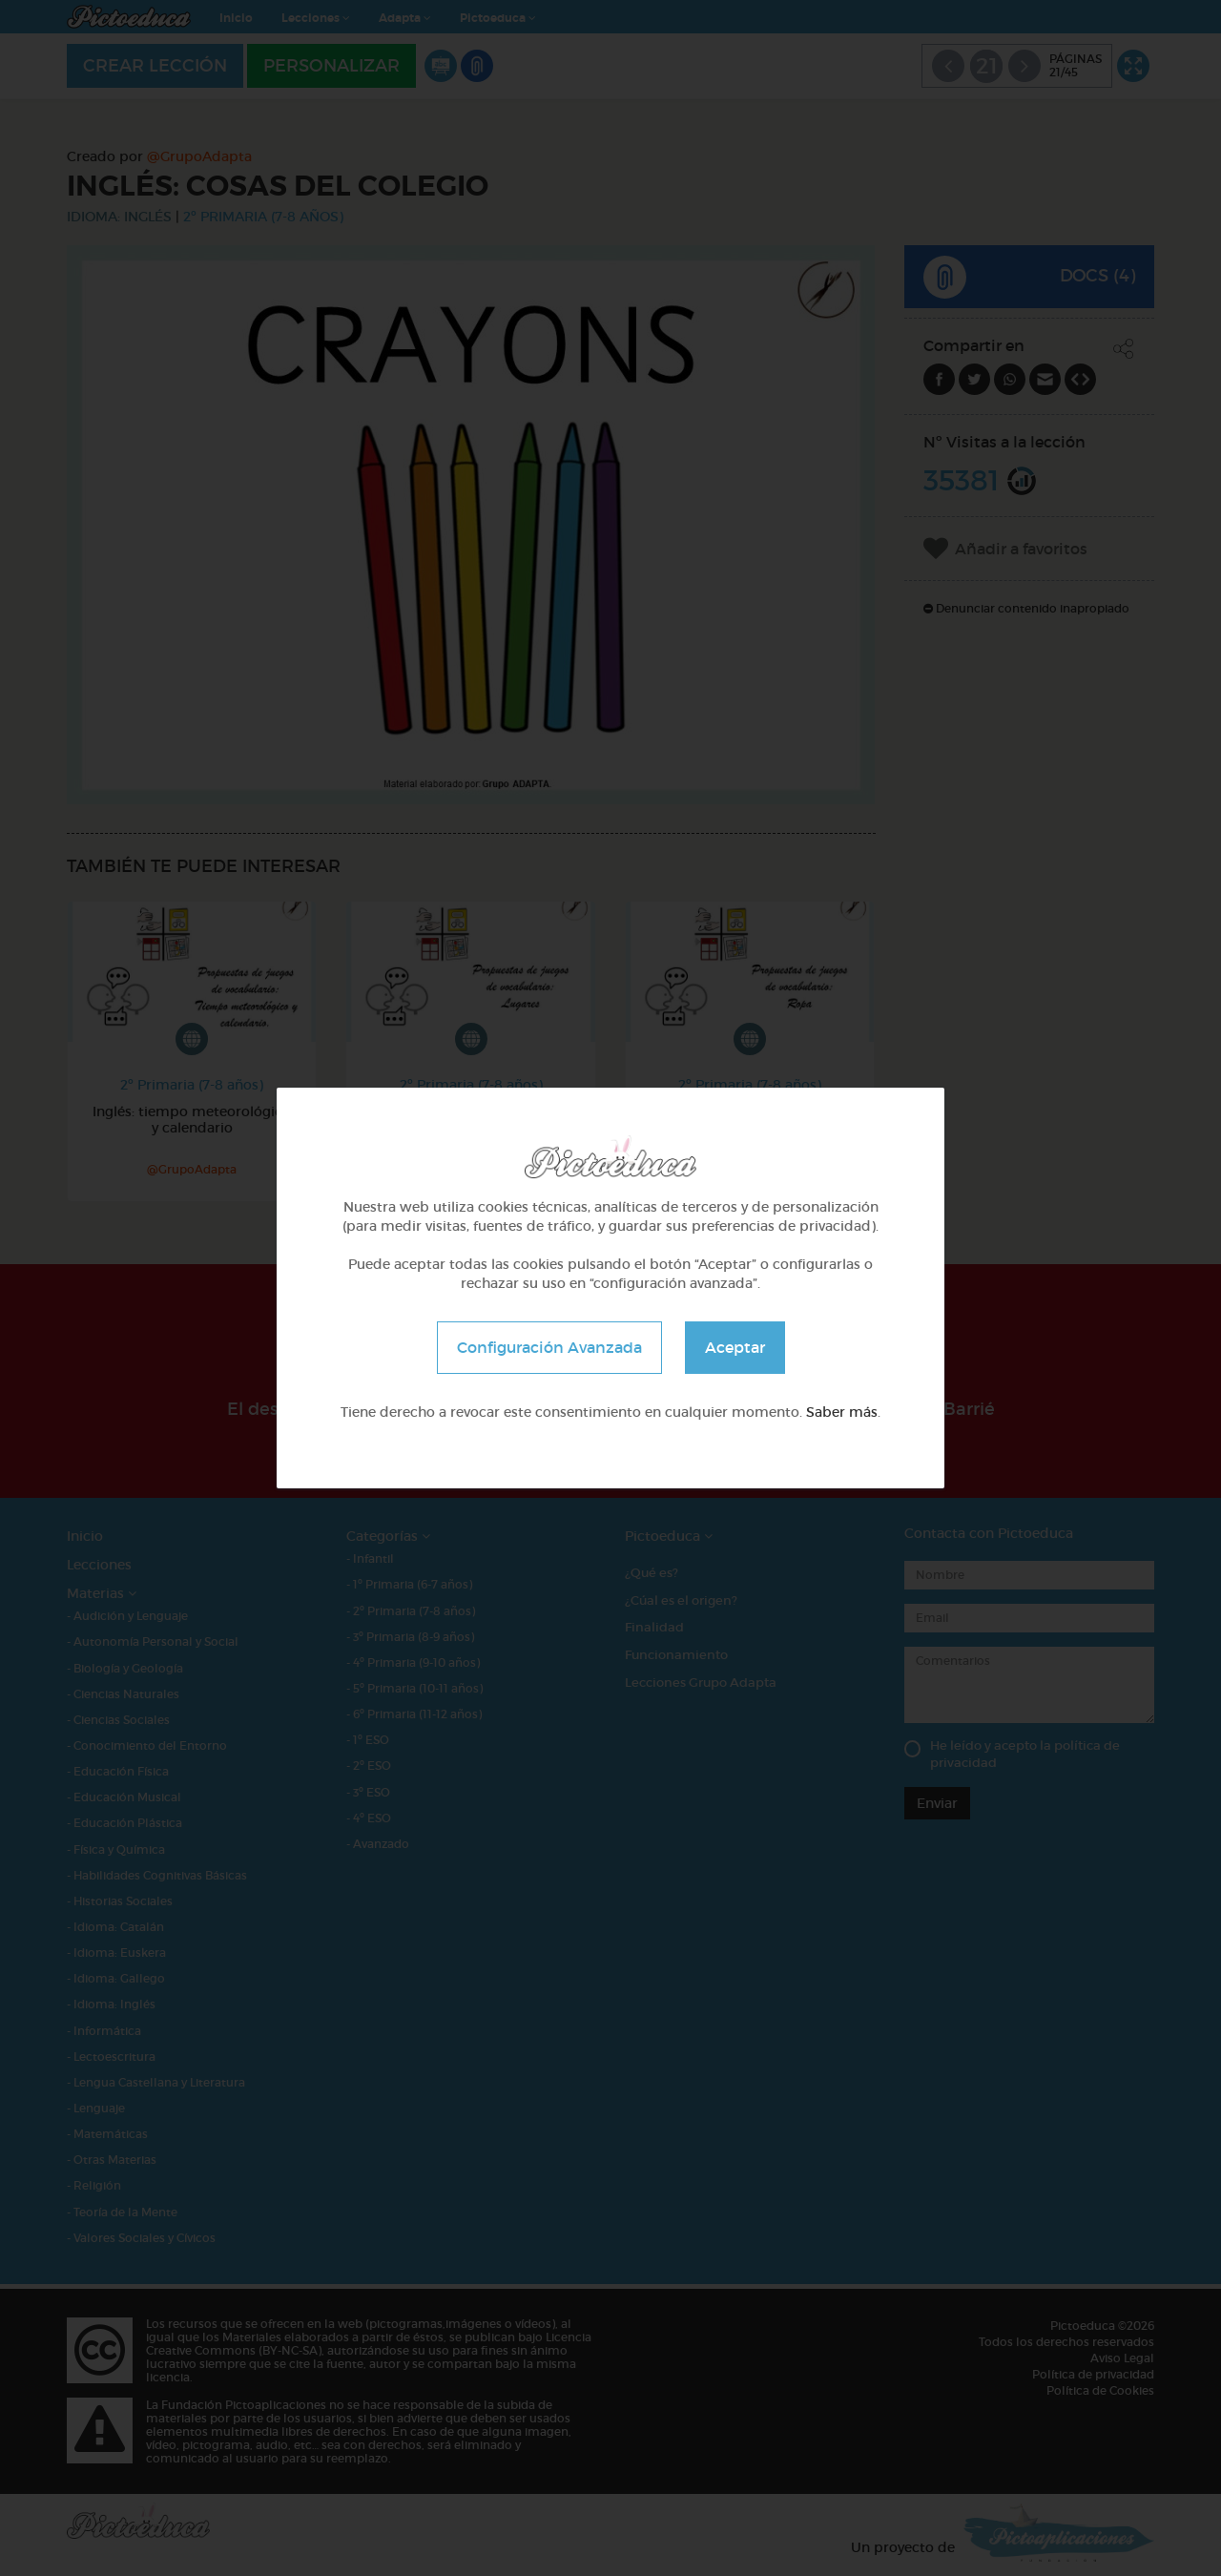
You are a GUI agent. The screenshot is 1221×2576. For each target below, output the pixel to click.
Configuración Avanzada (549, 1347)
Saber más (842, 1412)
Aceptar (735, 1347)
